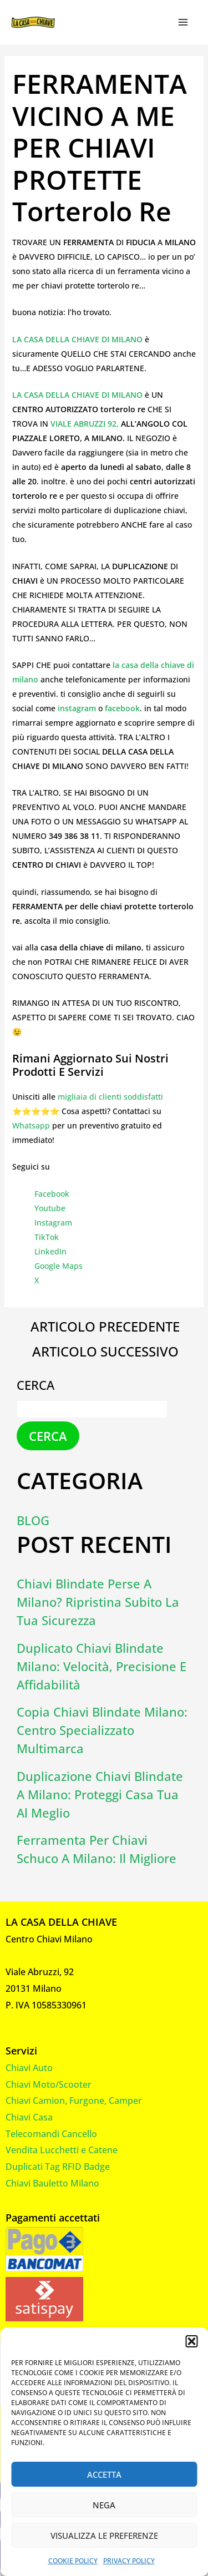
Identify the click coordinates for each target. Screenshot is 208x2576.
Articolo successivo (105, 1351)
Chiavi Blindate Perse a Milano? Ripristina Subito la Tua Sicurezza (98, 1601)
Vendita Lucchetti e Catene (62, 2150)
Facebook (51, 1193)
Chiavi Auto (29, 2068)
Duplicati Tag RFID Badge (58, 2166)
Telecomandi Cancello (51, 2134)
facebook (122, 708)
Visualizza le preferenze (104, 2535)
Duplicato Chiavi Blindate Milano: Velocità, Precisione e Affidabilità (101, 1666)
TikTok (46, 1237)
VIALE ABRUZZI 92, (84, 423)
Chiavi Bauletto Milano (52, 2183)
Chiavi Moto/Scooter (49, 2084)
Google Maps (58, 1266)
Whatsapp (31, 1125)
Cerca (35, 1384)
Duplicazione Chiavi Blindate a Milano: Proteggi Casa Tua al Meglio (100, 1794)
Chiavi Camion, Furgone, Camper (74, 2100)
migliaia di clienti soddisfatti (110, 1096)
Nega (104, 2505)
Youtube (49, 1208)
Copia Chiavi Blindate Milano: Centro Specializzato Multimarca (102, 1730)
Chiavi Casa (29, 2117)
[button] (191, 2341)
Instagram (53, 1222)
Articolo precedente (105, 1326)
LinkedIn (50, 1251)
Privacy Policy (129, 2560)
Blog (33, 1520)
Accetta (104, 2474)
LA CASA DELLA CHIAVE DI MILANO (78, 339)
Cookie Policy (73, 2560)
